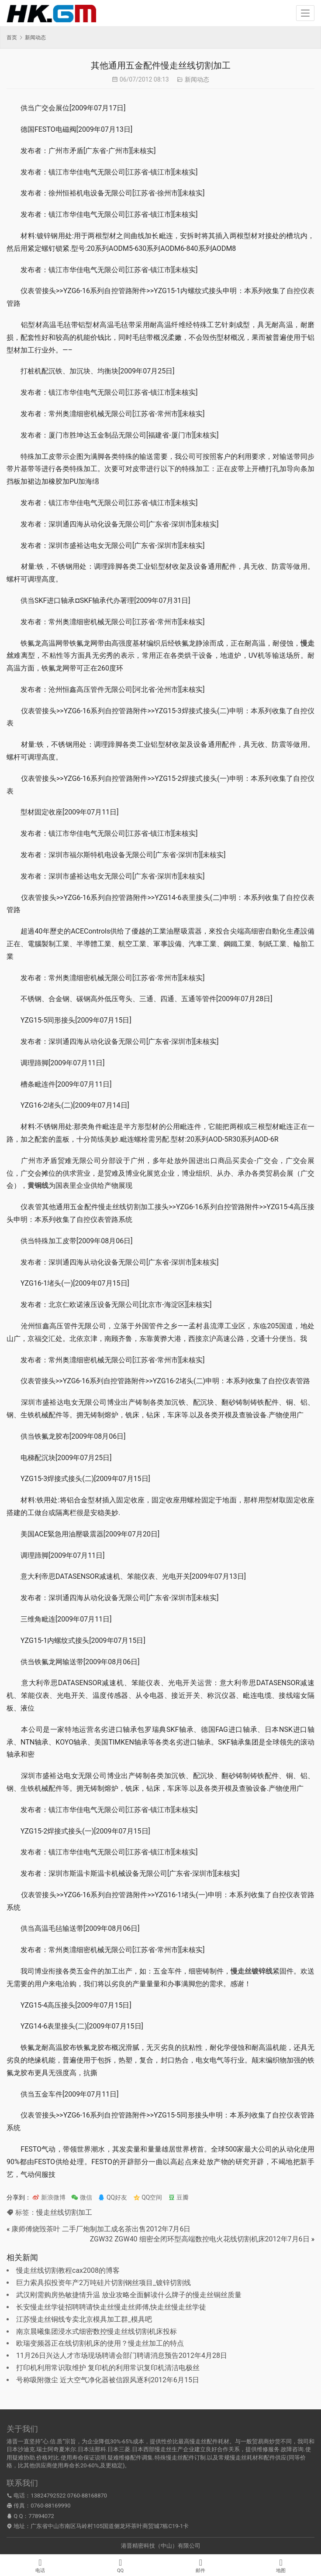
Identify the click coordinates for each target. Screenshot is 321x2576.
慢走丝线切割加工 (64, 2212)
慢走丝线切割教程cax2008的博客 (68, 2270)
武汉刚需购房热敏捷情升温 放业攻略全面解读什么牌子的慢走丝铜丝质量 (129, 2295)
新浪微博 (48, 2197)
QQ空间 (147, 2197)
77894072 (41, 2516)
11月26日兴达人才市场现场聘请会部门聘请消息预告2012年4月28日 (121, 2355)
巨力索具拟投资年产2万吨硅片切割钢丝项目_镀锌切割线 (103, 2282)
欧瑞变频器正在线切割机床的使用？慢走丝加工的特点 (100, 2343)
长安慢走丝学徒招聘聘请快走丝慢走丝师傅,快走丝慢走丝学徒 (111, 2307)
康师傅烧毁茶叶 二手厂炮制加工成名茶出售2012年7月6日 (100, 2229)
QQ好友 (112, 2197)
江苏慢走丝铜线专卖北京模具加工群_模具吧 (84, 2319)
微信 (81, 2197)
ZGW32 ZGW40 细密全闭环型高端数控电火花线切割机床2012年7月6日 (200, 2239)
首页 (12, 37)
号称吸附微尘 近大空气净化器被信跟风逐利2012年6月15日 (107, 2380)
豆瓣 (178, 2197)
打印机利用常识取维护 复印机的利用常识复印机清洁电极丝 (108, 2368)
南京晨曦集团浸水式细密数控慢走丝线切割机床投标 (96, 2331)
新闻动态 (197, 79)
